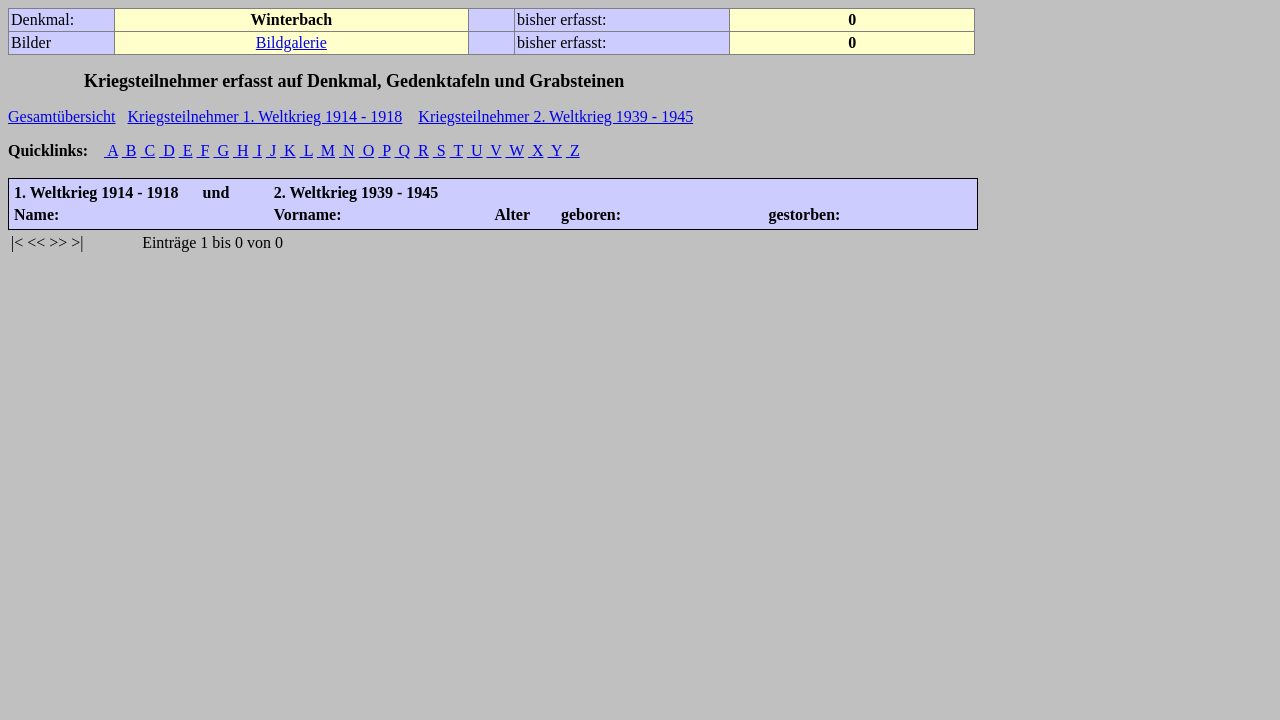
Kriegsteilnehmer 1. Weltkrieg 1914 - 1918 (265, 116)
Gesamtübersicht (62, 116)
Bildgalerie (291, 42)
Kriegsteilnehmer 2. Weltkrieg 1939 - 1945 (555, 116)
